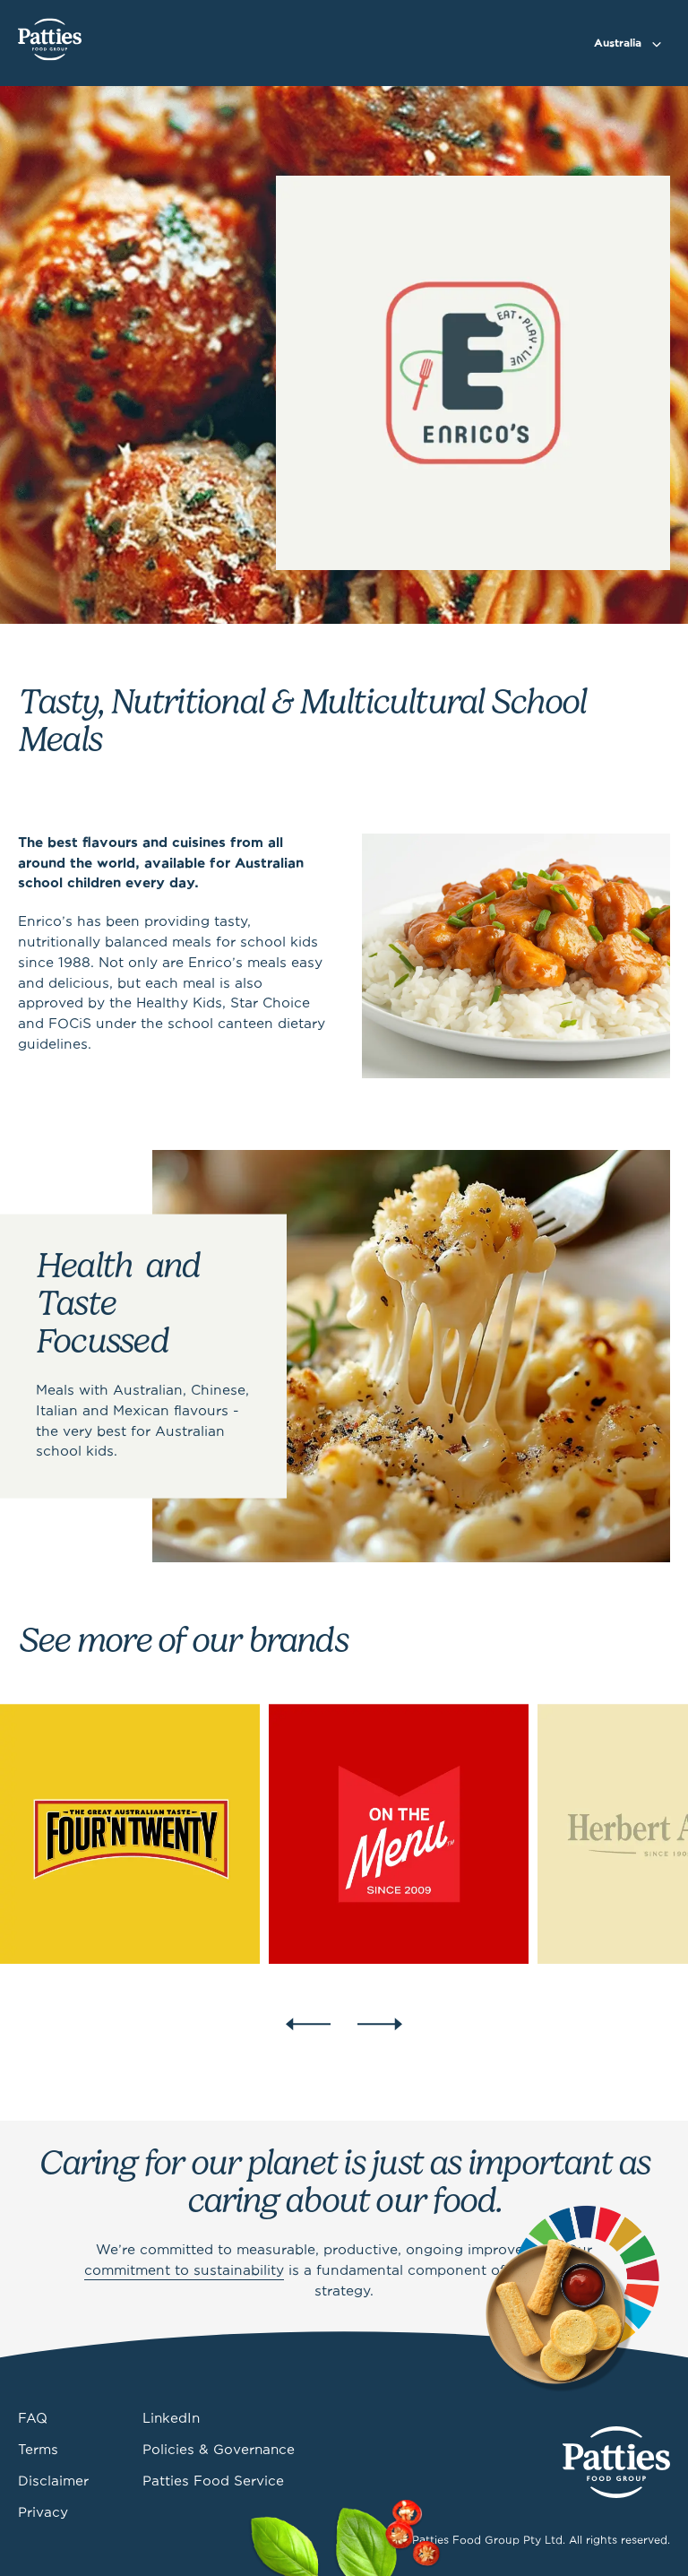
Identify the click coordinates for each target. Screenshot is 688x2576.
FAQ (32, 2419)
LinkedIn (171, 2419)
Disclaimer (53, 2482)
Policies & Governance (218, 2450)
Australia (617, 43)
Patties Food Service (213, 2482)
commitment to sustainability (184, 2271)
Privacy (43, 2513)
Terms (38, 2450)
